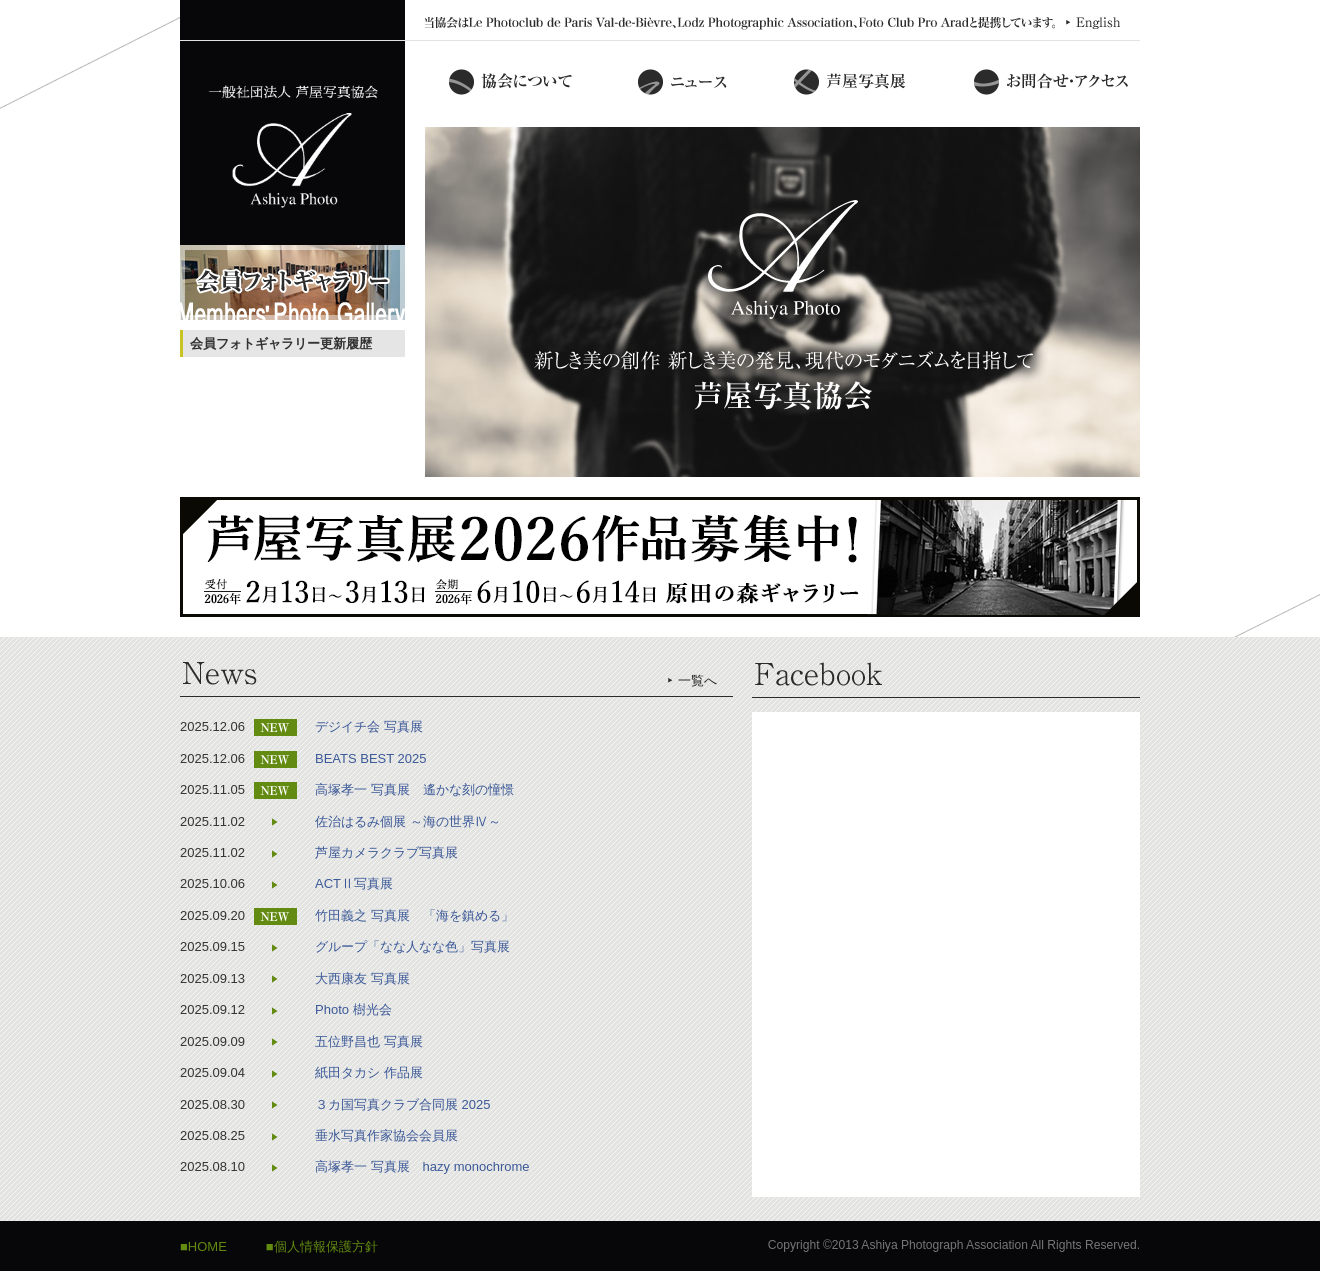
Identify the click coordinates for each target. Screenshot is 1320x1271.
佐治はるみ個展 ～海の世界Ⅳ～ (408, 821)
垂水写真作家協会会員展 (386, 1135)
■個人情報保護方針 (322, 1246)
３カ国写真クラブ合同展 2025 (403, 1104)
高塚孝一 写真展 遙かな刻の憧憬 (414, 789)
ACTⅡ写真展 (354, 883)
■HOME (203, 1246)
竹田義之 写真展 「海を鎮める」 (414, 915)
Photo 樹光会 (353, 1009)
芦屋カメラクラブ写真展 (386, 852)
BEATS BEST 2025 (371, 758)
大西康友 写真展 (362, 978)
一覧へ (697, 680)
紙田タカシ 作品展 (369, 1072)
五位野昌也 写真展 (369, 1041)
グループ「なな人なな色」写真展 (412, 946)
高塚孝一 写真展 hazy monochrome (422, 1166)
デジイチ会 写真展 (369, 726)
